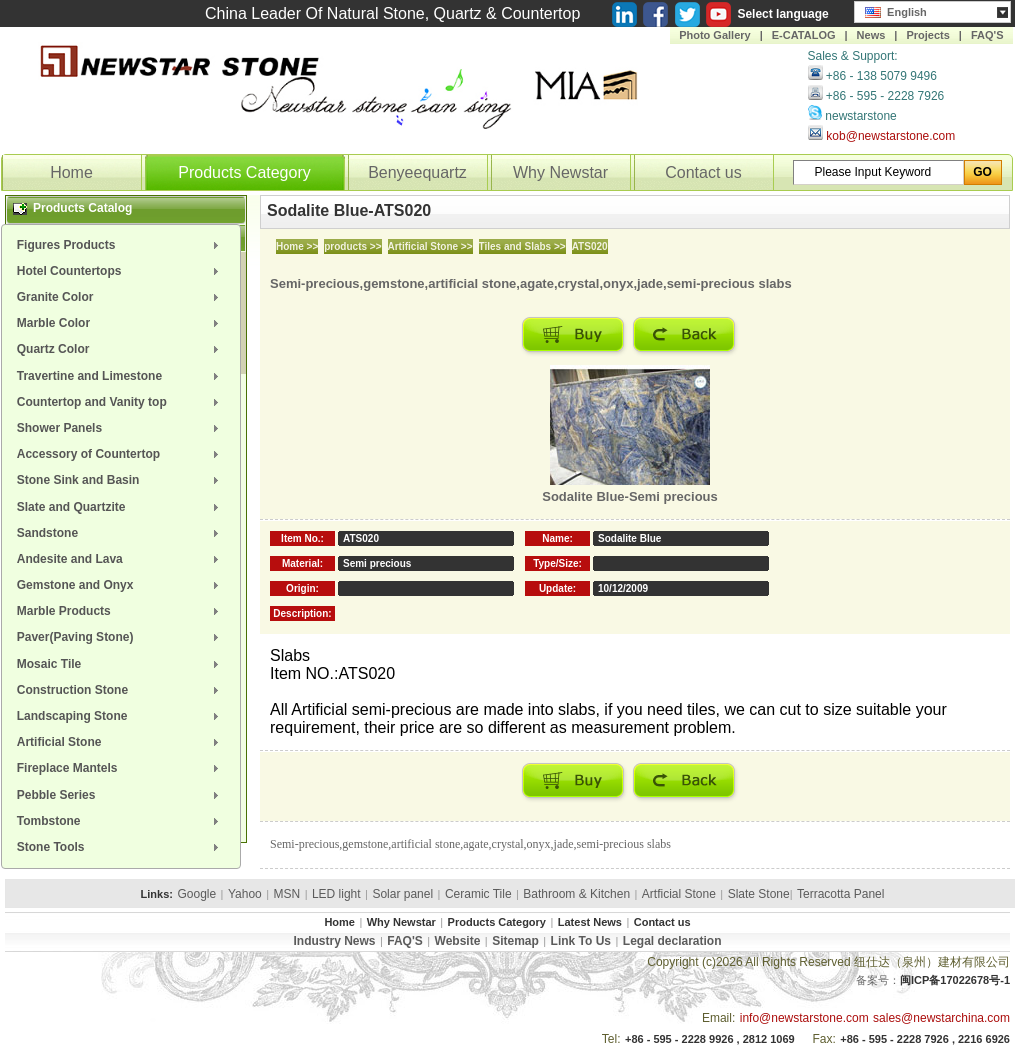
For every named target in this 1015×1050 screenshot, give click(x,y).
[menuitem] (121, 245)
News (871, 35)
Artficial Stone (679, 894)
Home (71, 172)
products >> (352, 246)
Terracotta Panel (840, 894)
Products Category (244, 172)
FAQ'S (987, 35)
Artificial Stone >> (430, 246)
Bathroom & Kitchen (576, 894)
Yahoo (245, 894)
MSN (287, 894)
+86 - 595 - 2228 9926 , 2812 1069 (710, 1039)
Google (196, 894)
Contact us (703, 172)
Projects (927, 35)
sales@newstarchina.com (941, 1018)
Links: (157, 894)
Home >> (297, 246)
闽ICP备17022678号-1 (955, 980)
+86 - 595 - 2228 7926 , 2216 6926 (925, 1039)
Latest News (590, 922)
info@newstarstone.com (804, 1018)
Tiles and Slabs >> (522, 246)
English (896, 10)
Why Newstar (560, 172)
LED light (336, 894)
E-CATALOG (804, 35)
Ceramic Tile (478, 894)
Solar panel (402, 894)
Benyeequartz (417, 172)
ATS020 (590, 246)
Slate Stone (759, 894)
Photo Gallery (715, 35)
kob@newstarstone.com (890, 136)
